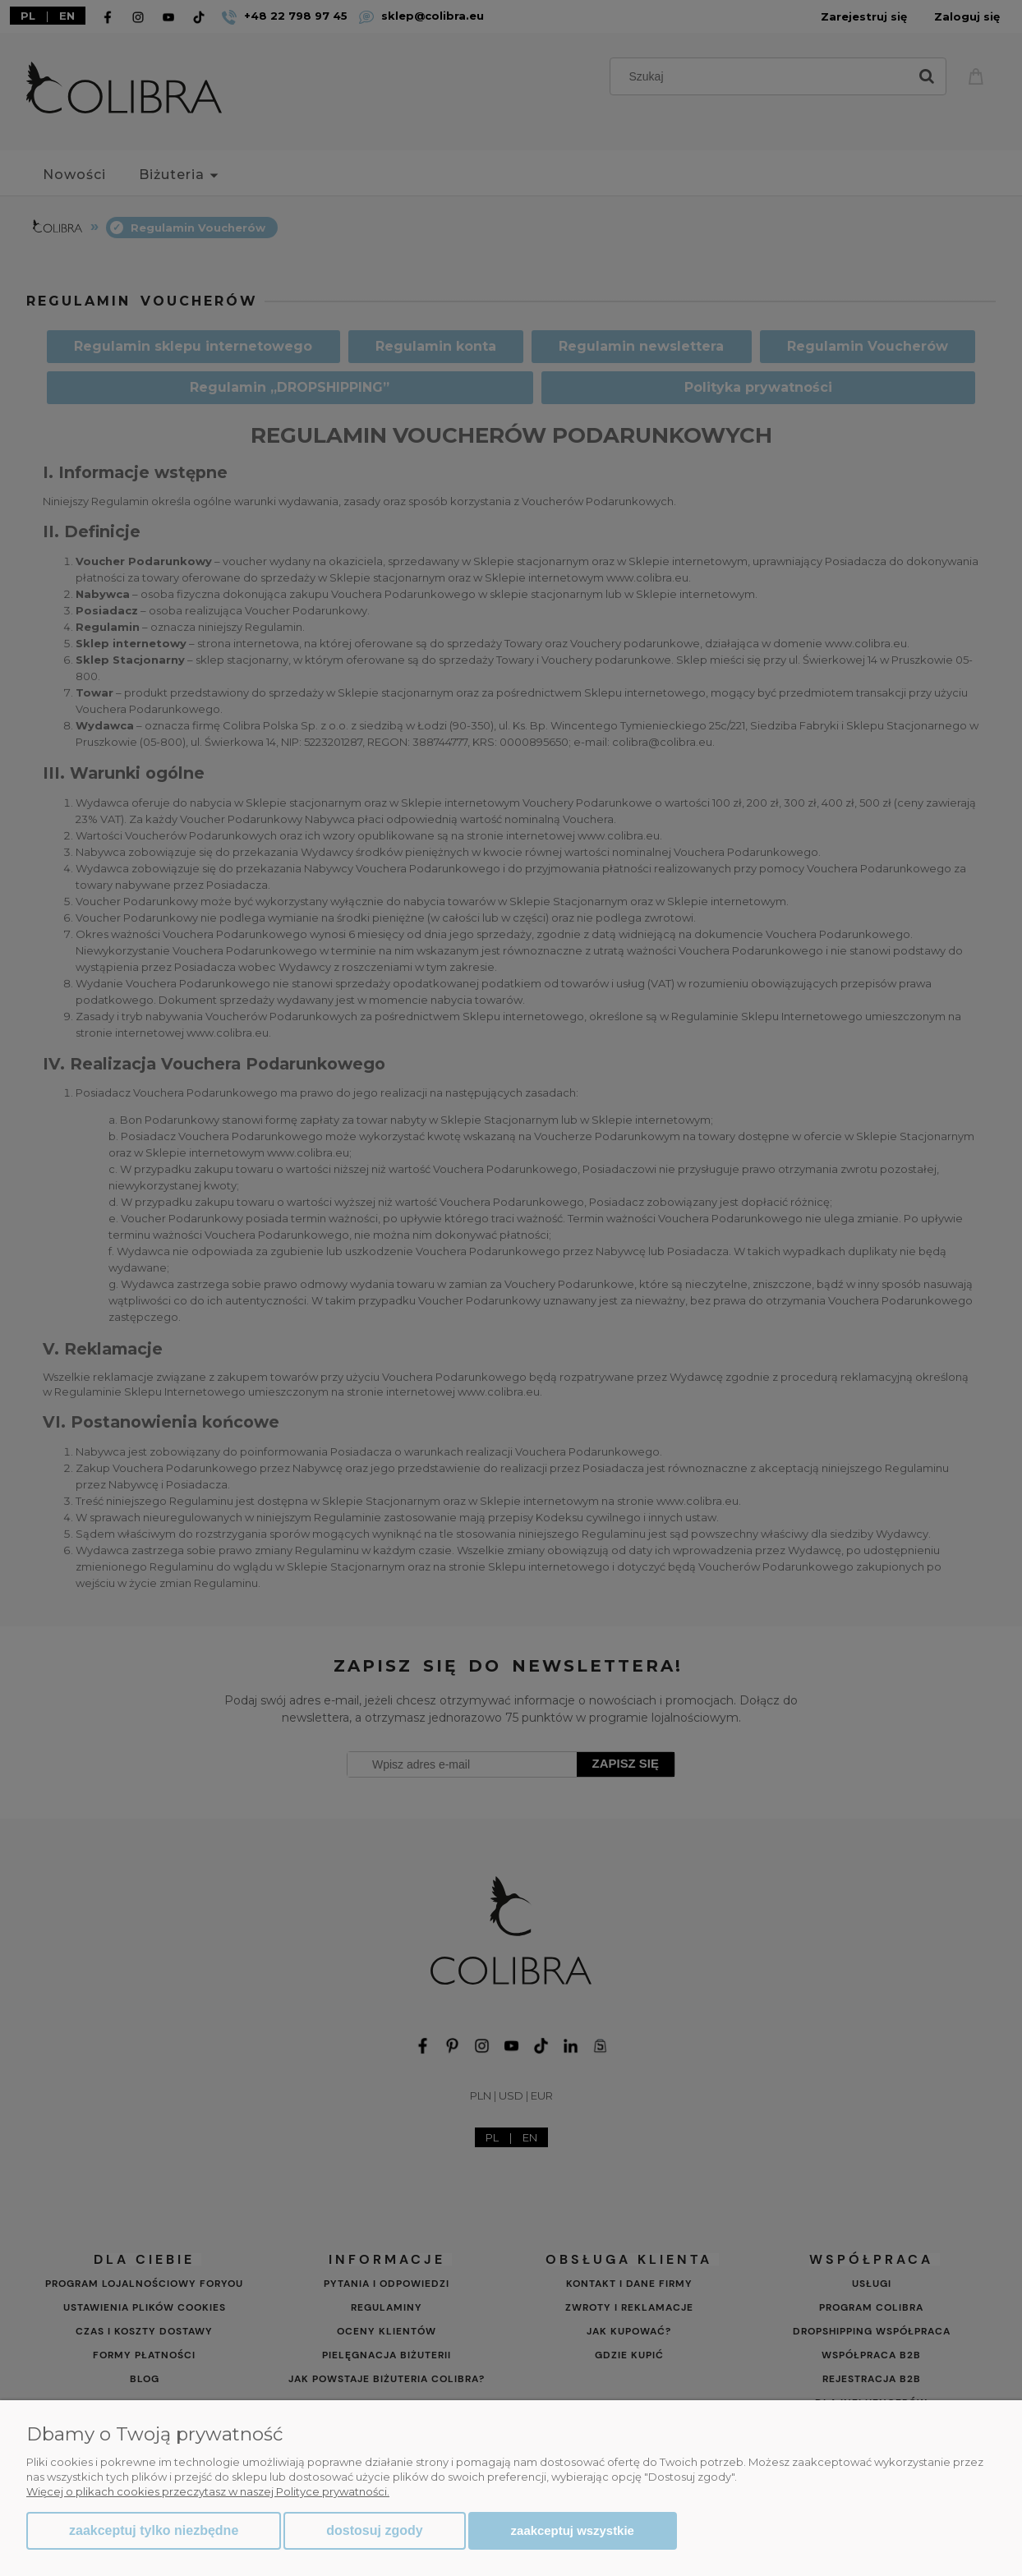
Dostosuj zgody (374, 2530)
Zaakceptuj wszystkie (572, 2530)
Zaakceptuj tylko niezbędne (153, 2530)
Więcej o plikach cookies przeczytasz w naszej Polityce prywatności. (207, 2491)
